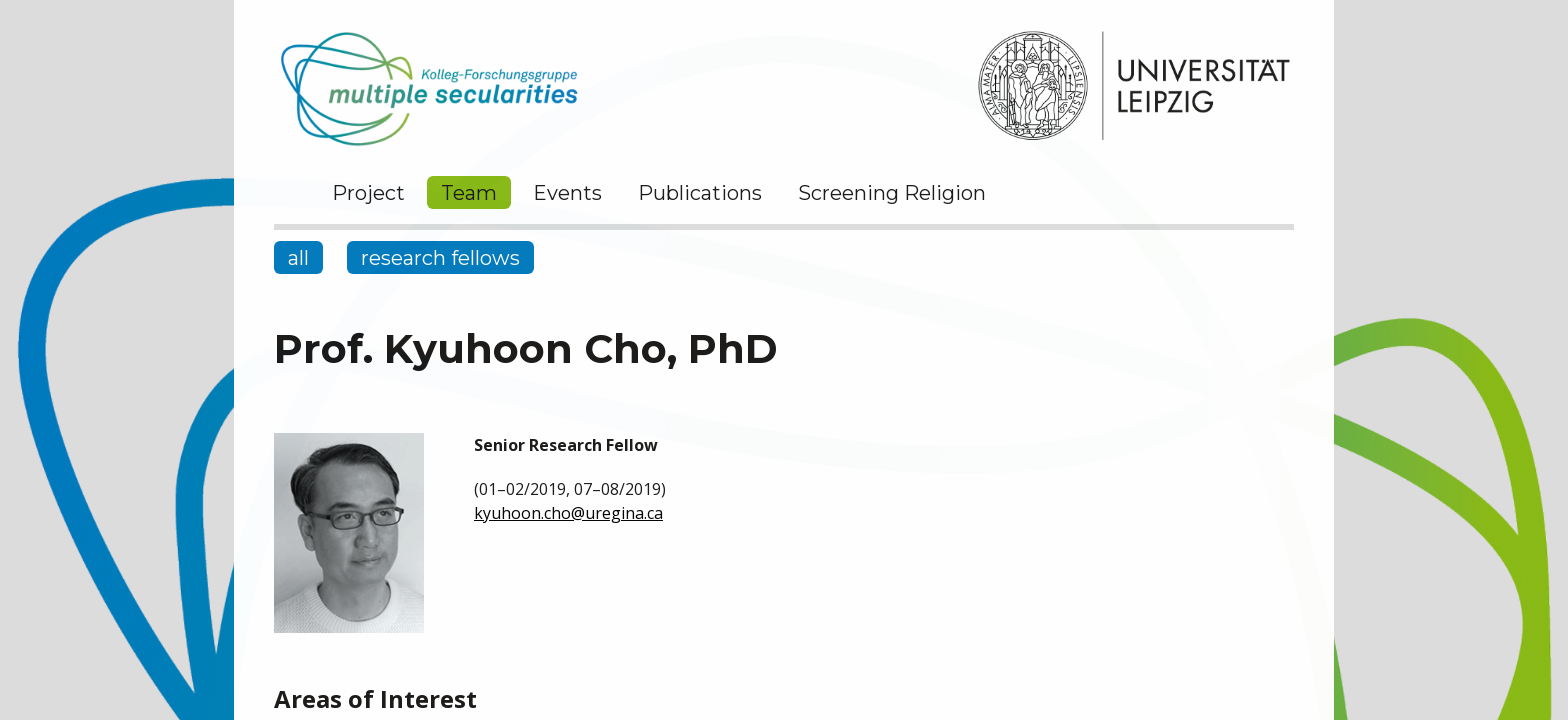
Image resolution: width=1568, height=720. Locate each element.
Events (567, 193)
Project (368, 193)
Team (469, 193)
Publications (700, 193)
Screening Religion (892, 193)
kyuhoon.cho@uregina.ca (568, 513)
